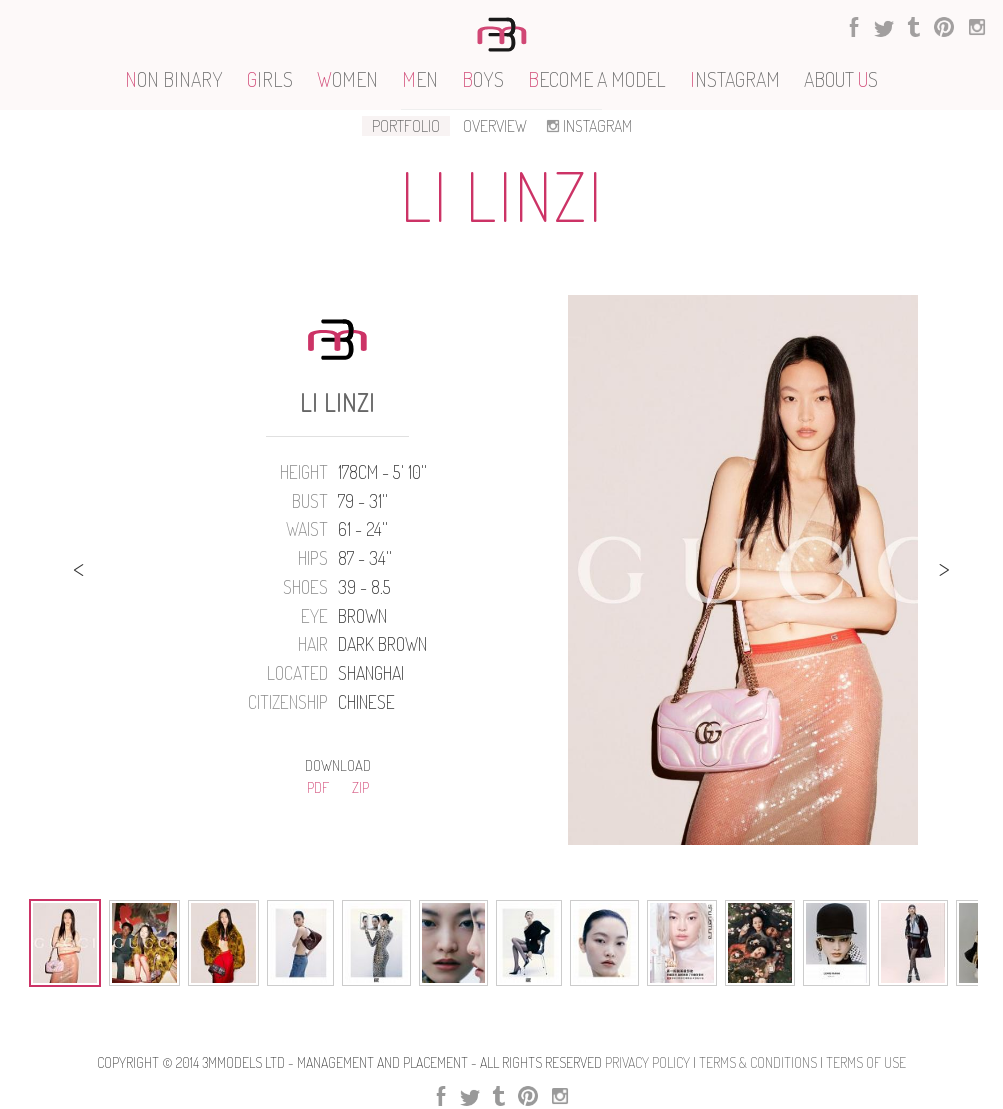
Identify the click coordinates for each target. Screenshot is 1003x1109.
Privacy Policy (647, 1062)
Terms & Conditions (758, 1062)
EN (420, 79)
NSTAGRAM (735, 79)
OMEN (347, 79)
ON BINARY (174, 79)
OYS (483, 79)
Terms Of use (866, 1062)
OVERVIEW (495, 126)
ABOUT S (841, 79)
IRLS (270, 79)
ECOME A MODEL (597, 79)
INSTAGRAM (587, 126)
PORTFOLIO (406, 126)
